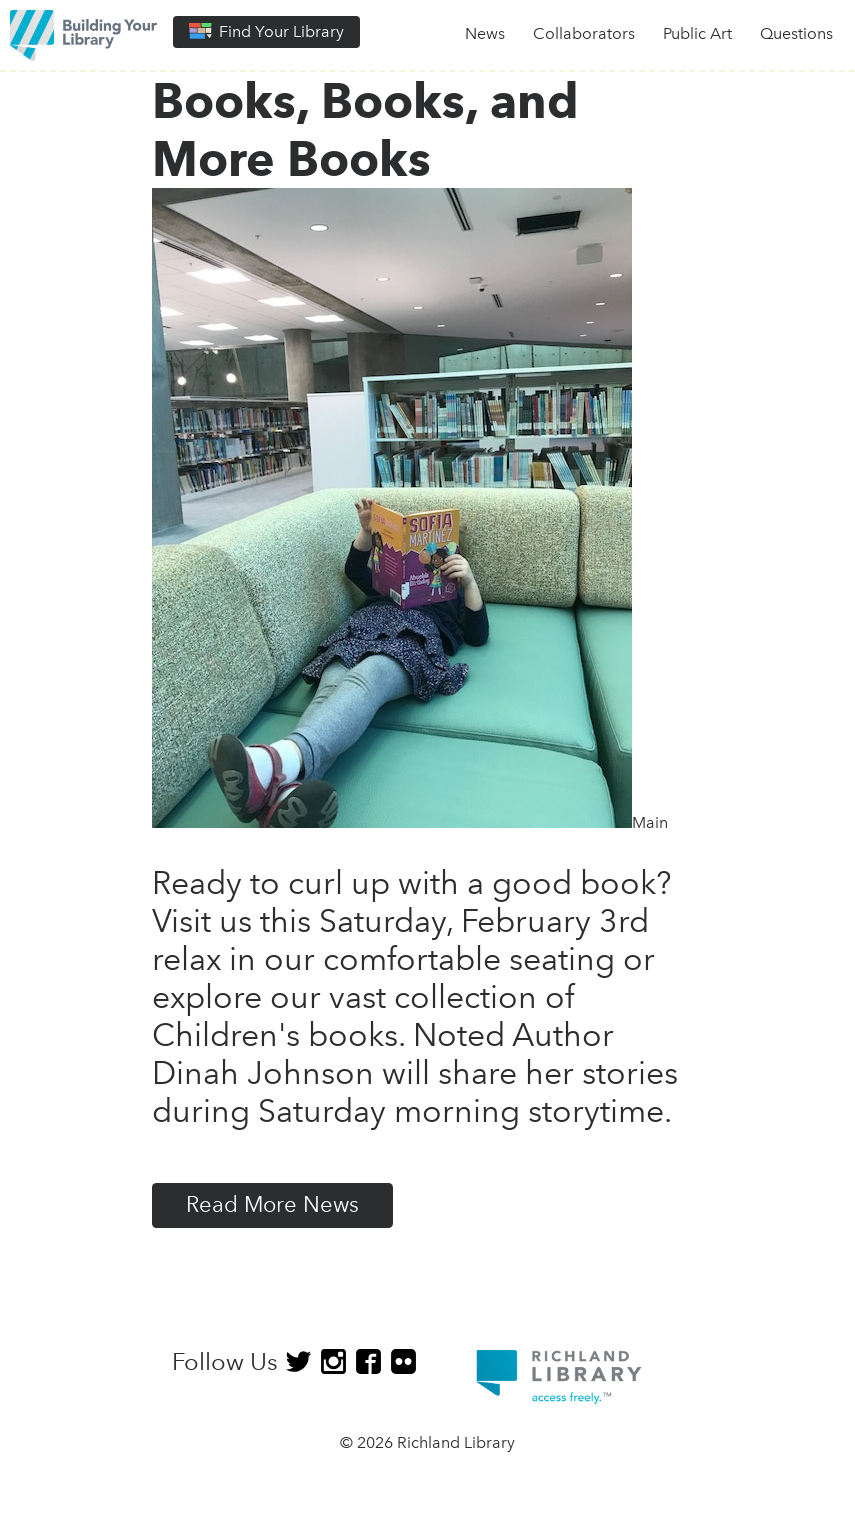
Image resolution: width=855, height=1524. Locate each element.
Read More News (272, 1204)
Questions (796, 33)
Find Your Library (266, 31)
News (485, 33)
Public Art (697, 33)
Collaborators (584, 33)
